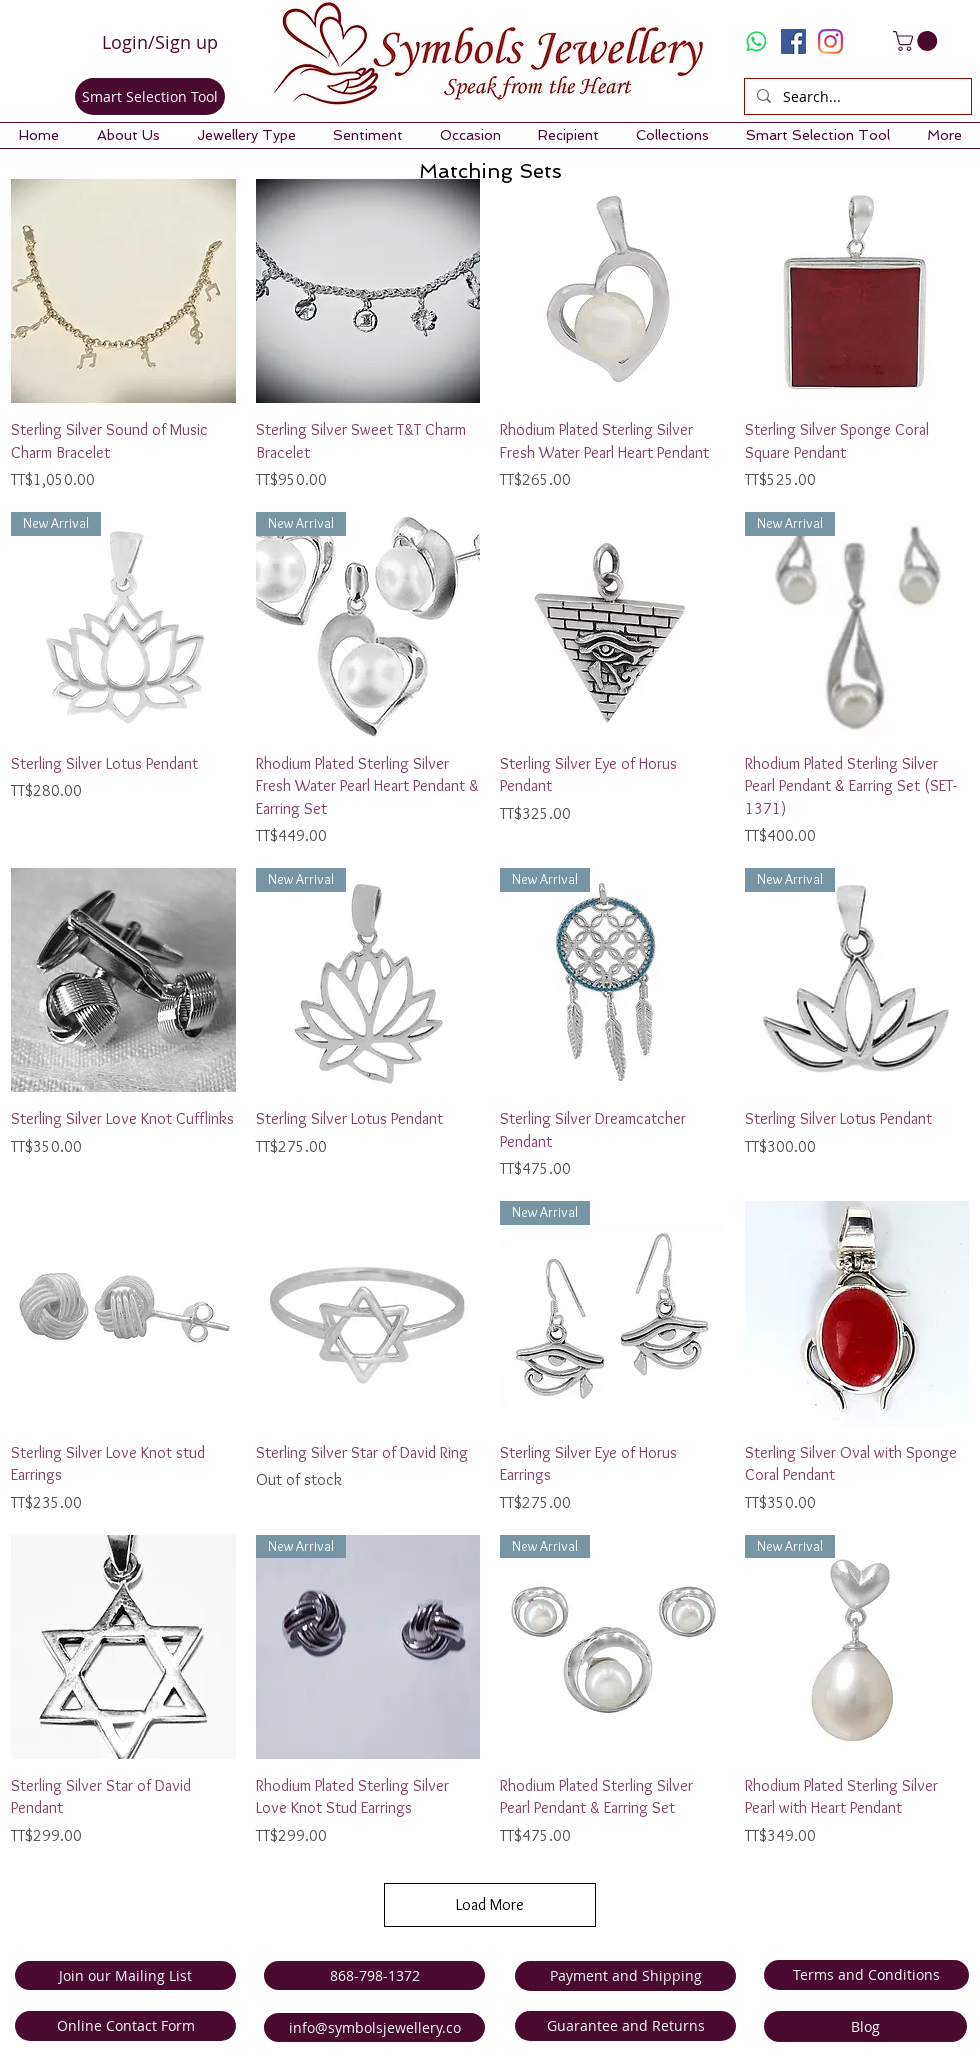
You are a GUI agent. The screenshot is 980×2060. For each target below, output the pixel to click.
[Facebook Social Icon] (793, 41)
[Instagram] (830, 41)
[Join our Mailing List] (125, 1975)
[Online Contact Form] (125, 2026)
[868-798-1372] (374, 1975)
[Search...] (856, 97)
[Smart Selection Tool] (150, 96)
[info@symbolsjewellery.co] (374, 2027)
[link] (917, 41)
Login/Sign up (160, 42)
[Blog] (865, 2026)
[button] (128, 135)
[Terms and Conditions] (866, 1975)
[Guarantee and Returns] (625, 2026)
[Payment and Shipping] (625, 1976)
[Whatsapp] (756, 41)
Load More (490, 1904)
